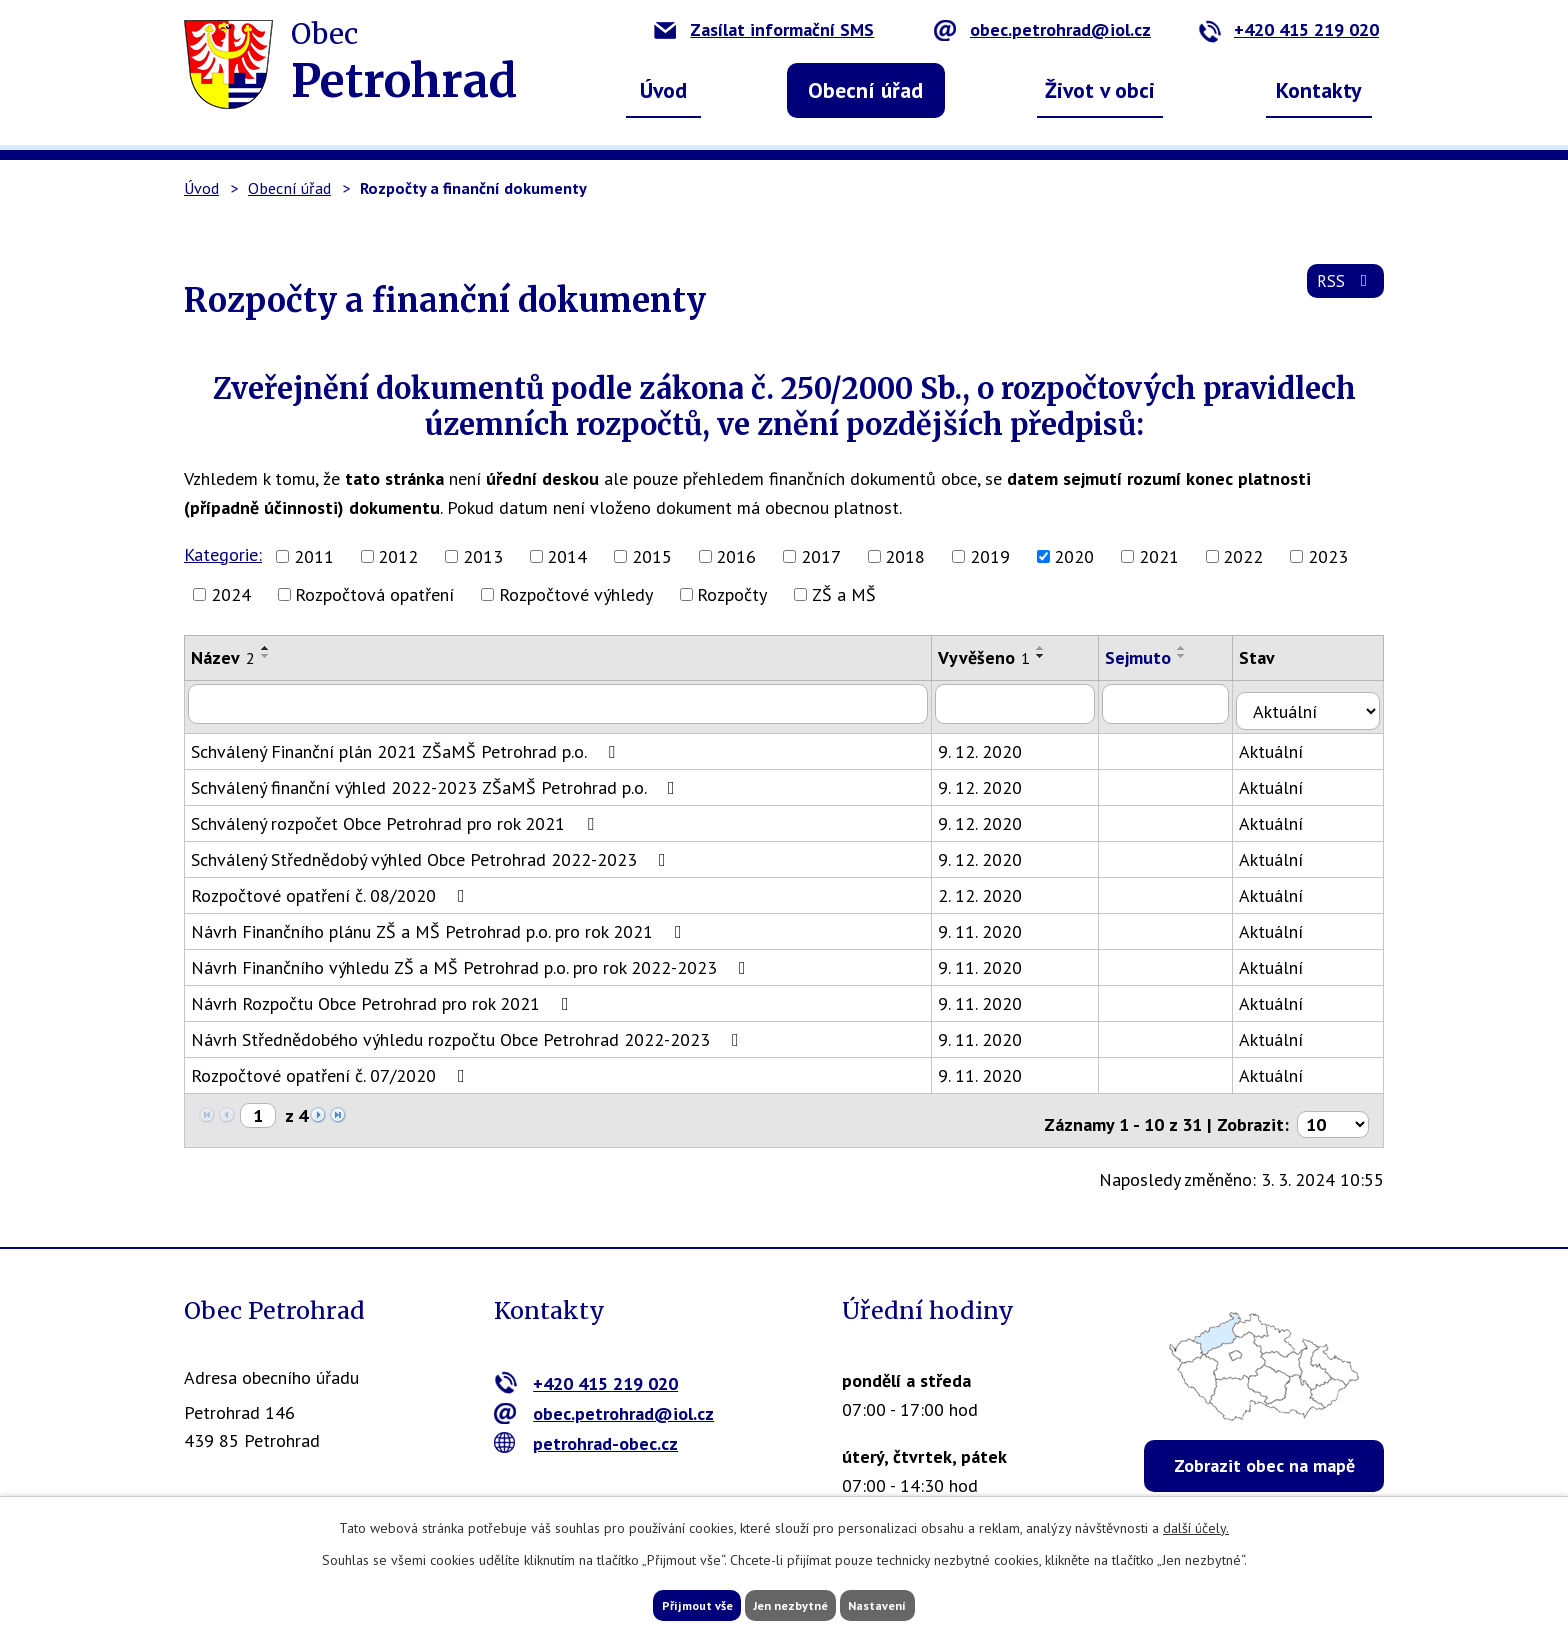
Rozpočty (732, 594)
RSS (1342, 291)
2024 (231, 594)
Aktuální (1288, 743)
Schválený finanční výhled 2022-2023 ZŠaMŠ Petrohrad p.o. (437, 779)
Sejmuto (1153, 657)
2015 (652, 556)
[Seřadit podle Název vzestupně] (266, 648)
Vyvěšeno (996, 657)
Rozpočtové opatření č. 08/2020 (332, 887)
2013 (483, 556)
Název (223, 657)
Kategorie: (223, 554)
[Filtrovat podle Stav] (1317, 702)
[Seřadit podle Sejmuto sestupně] (1197, 656)
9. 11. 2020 (992, 923)
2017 (821, 556)
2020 (1074, 556)
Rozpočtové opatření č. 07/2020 (332, 1067)
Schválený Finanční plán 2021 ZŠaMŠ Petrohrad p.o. (407, 743)
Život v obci (1100, 90)
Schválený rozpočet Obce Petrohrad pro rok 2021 (396, 815)
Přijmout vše (661, 1603)
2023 (1328, 556)
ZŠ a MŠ (844, 594)
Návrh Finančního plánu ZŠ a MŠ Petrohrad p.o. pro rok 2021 (440, 923)
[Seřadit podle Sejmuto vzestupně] (1197, 648)
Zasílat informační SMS (764, 29)
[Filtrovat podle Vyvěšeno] (1028, 703)
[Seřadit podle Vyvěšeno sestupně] (1053, 656)
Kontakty (1319, 90)
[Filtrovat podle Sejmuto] (1181, 703)
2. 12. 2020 (992, 887)
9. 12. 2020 (992, 743)
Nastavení (913, 1603)
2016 (736, 556)
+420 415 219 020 (1288, 29)
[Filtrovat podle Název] (564, 703)
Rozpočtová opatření (374, 594)
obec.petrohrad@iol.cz (1042, 29)
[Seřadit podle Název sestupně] (266, 656)
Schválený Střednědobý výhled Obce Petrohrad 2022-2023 (432, 851)
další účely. (1196, 1523)
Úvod (663, 90)
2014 (567, 556)
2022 (1243, 556)
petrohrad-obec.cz (586, 1427)
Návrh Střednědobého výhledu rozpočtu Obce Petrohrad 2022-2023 (469, 1031)
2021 (1159, 556)
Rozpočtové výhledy (576, 594)
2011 (314, 556)
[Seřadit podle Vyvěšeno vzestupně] (1053, 648)
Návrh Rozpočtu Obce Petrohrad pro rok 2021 (384, 995)
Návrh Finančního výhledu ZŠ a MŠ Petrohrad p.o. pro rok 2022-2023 (472, 959)
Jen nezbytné (791, 1603)
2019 (990, 556)
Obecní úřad (865, 90)
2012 (398, 556)
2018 (905, 556)
